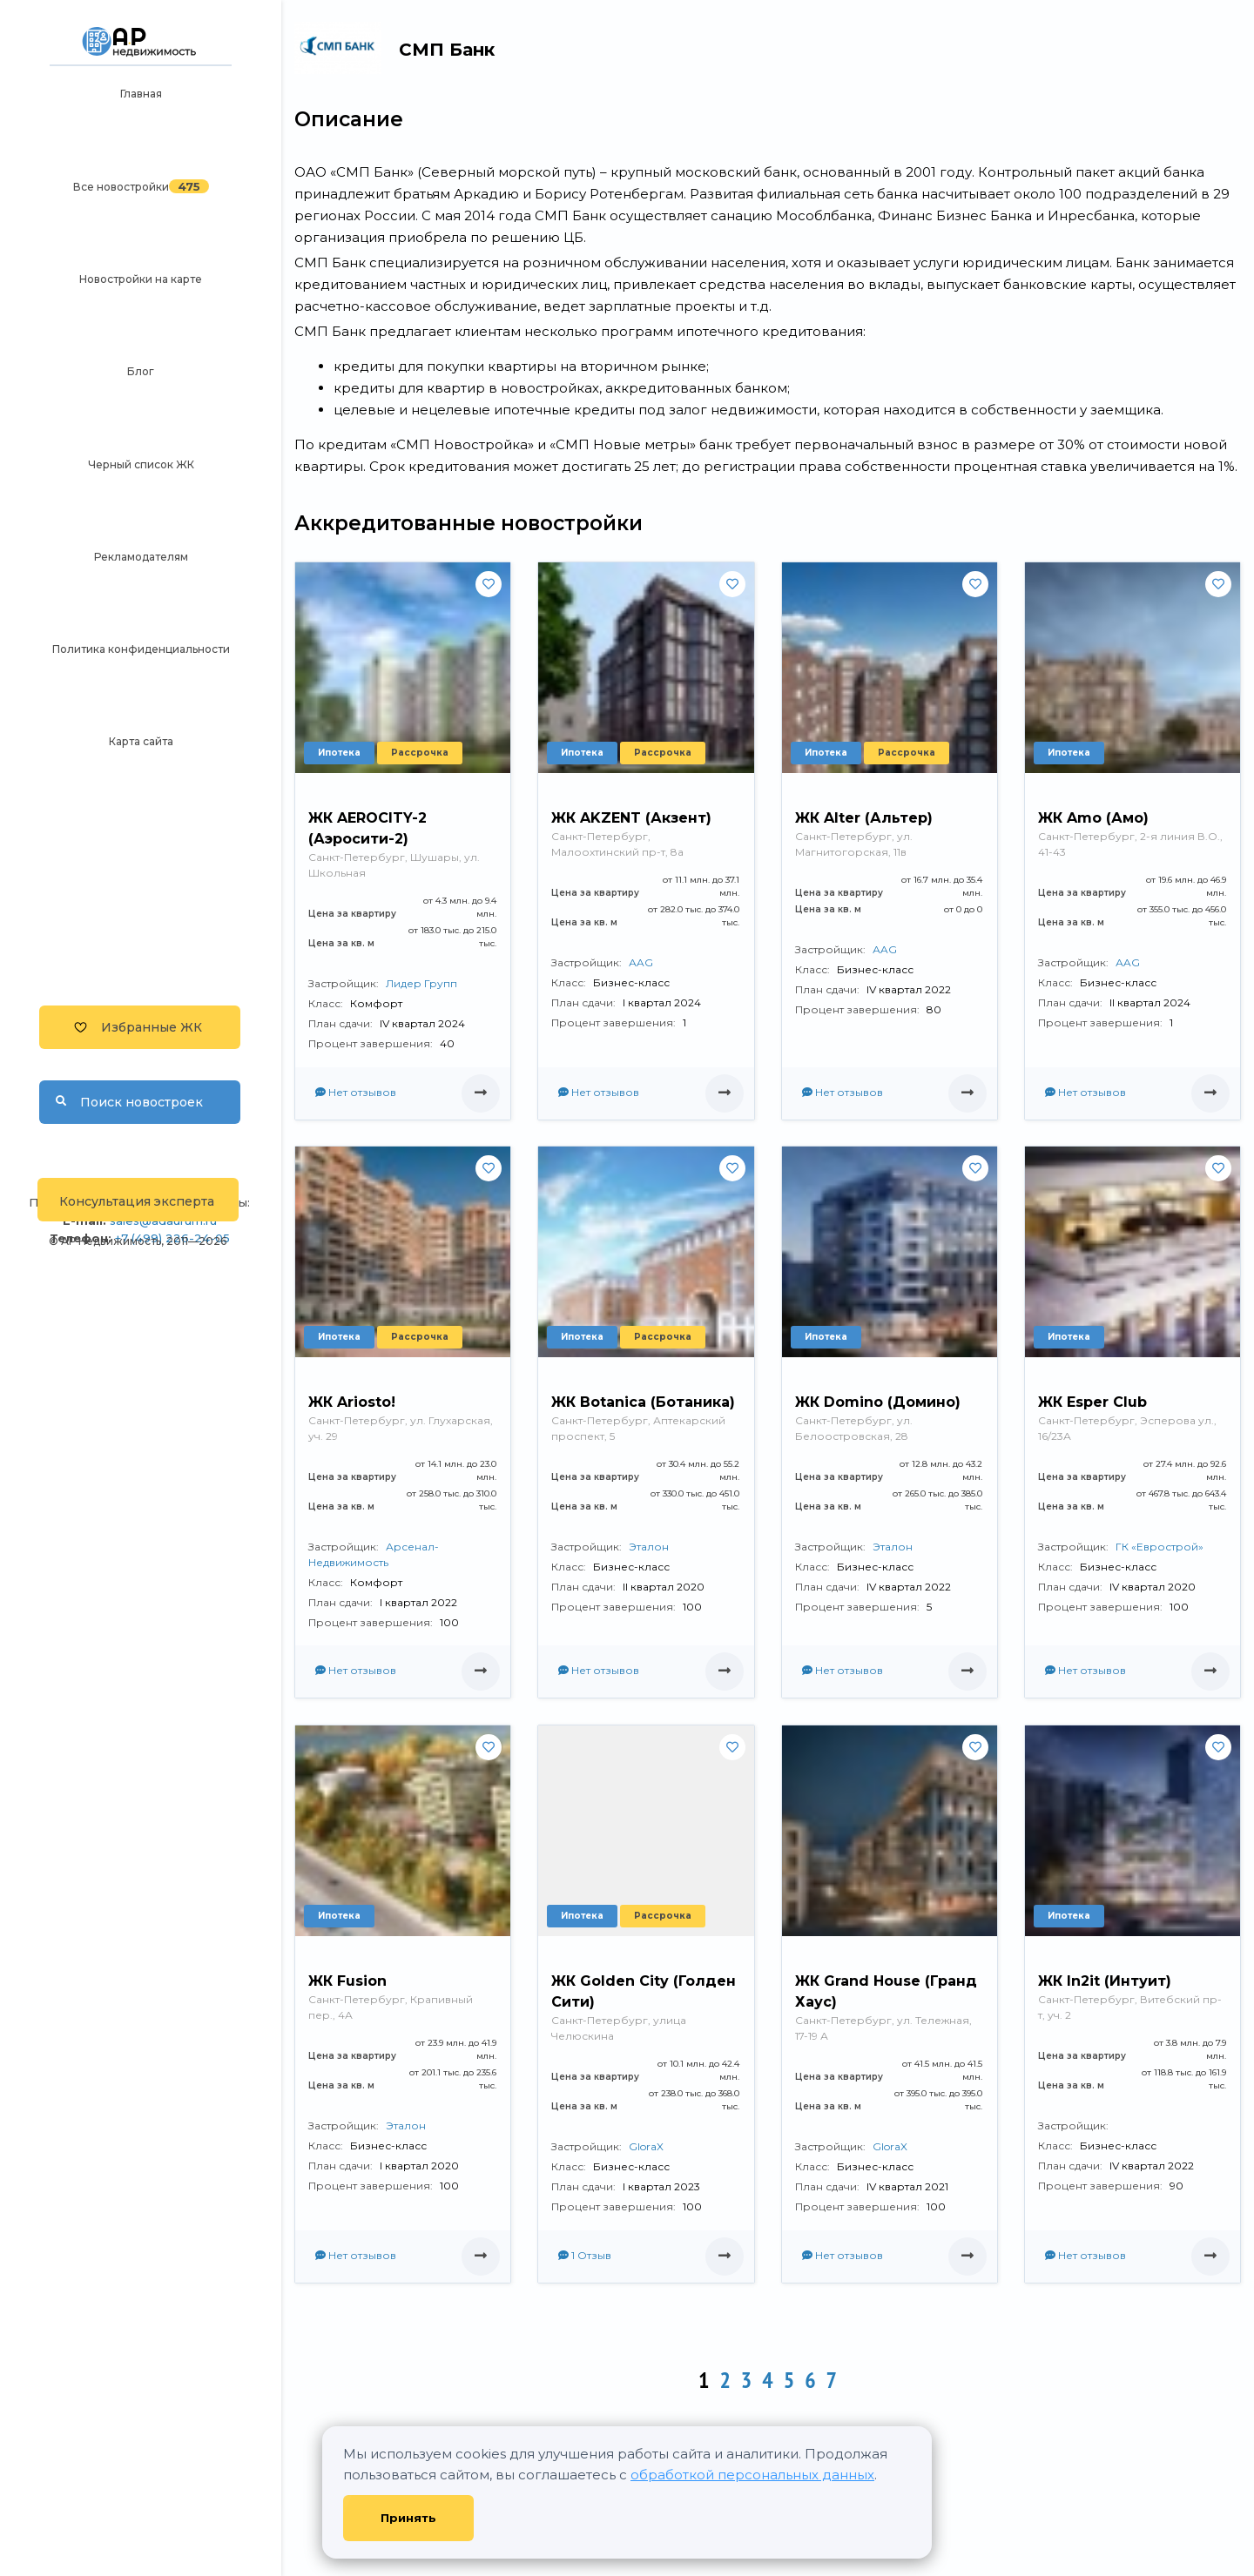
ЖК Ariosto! (351, 1402)
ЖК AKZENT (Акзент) (631, 818)
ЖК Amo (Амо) (1093, 818)
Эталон (649, 1546)
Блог (140, 371)
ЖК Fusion (347, 1981)
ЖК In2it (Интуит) (1104, 1981)
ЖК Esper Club (1092, 1402)
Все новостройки (121, 186)
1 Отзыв (584, 2255)
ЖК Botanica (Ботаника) (643, 1402)
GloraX (646, 2146)
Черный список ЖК (141, 464)
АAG (641, 962)
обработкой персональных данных (752, 2474)
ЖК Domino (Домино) (878, 1402)
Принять (408, 2518)
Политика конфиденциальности (141, 649)
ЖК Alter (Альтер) (864, 818)
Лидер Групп (421, 983)
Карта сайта (141, 741)
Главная (141, 93)
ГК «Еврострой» (1159, 1546)
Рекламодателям (141, 556)
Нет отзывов (355, 1092)
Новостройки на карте (140, 279)
